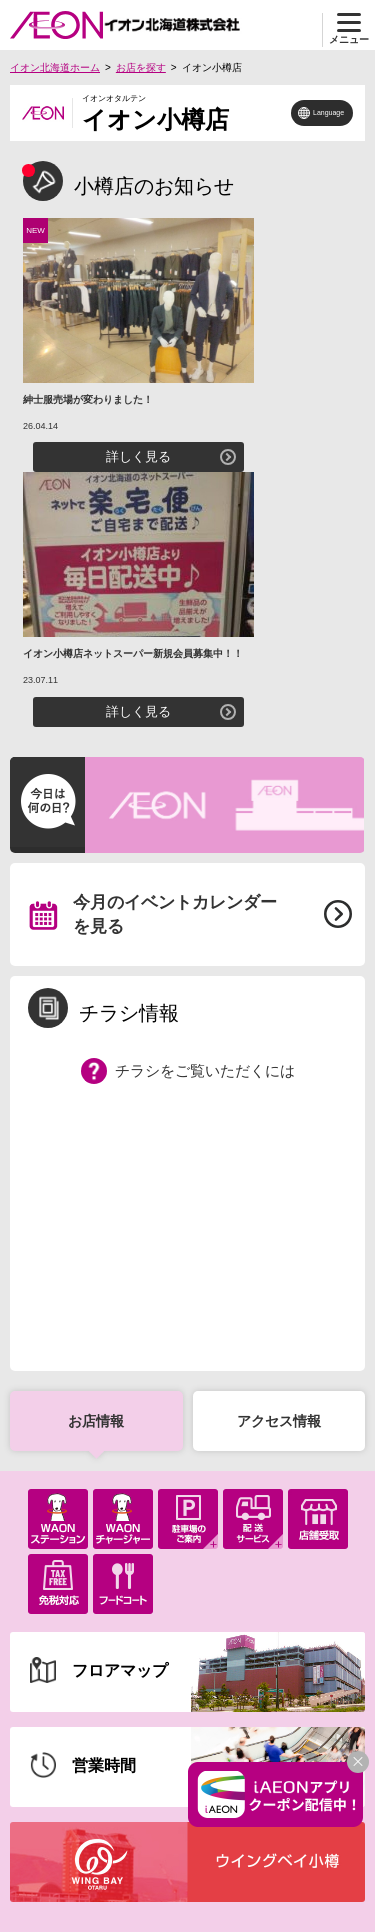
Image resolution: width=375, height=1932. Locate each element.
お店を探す (141, 67)
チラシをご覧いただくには (205, 1070)
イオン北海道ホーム (55, 67)
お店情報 (96, 1421)
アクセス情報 (279, 1421)
